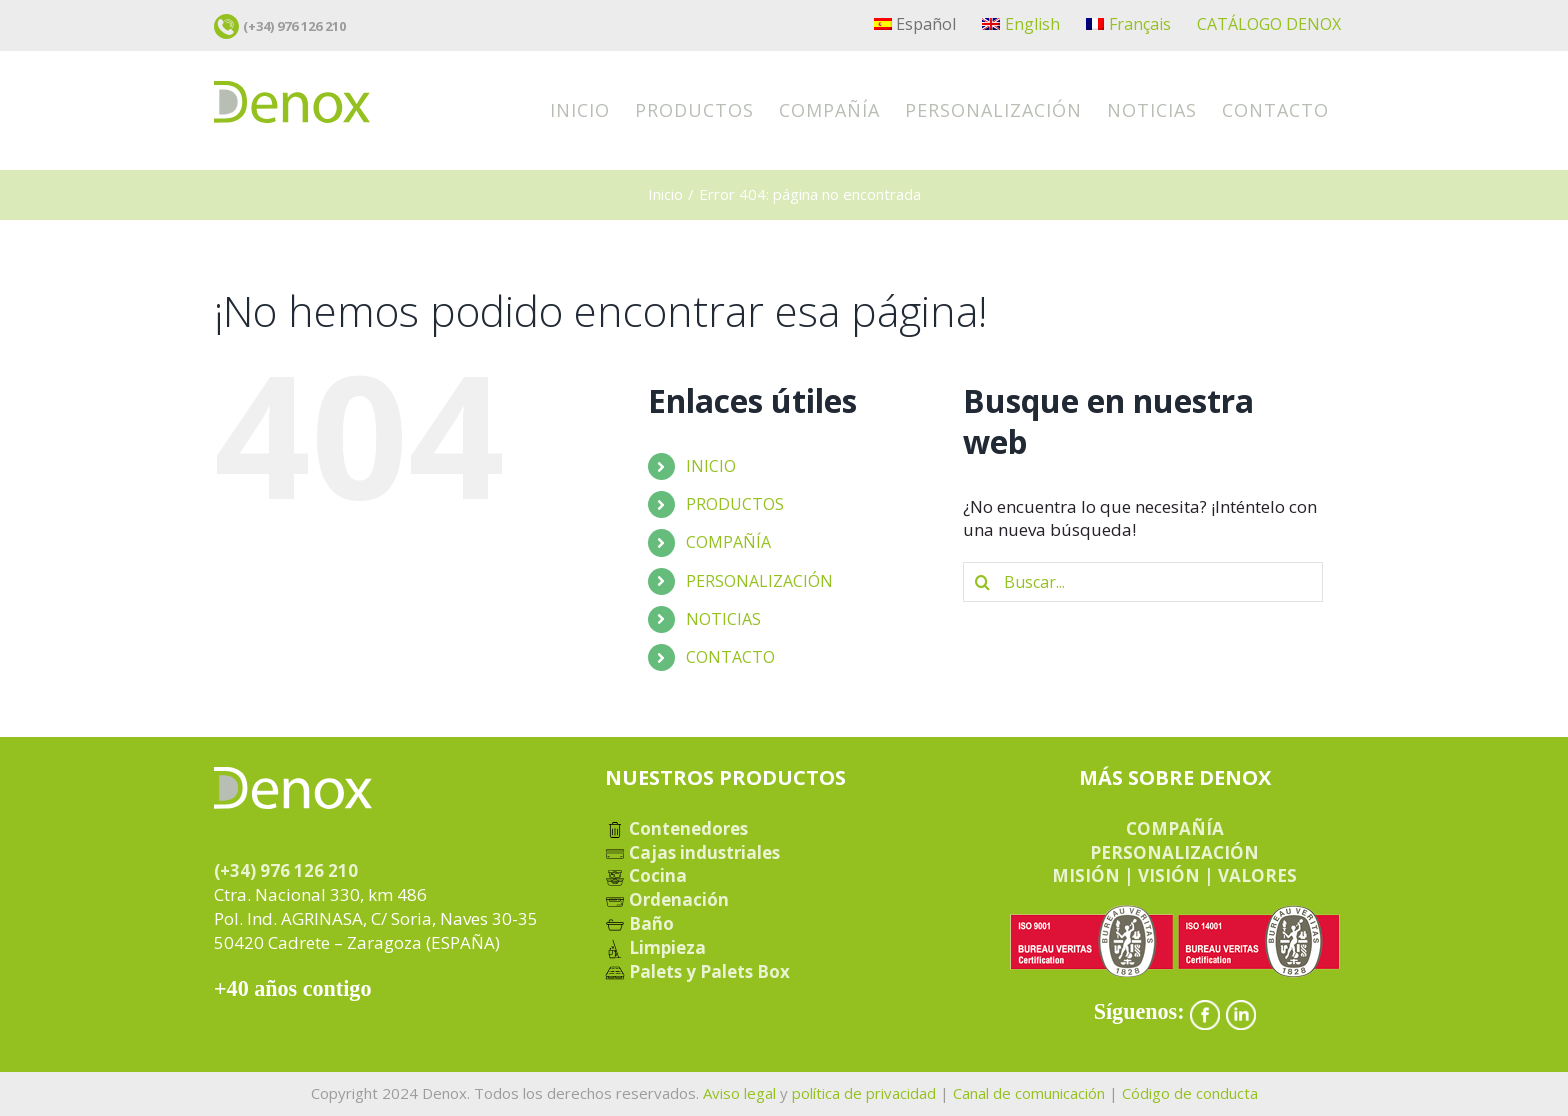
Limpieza (655, 947)
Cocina (646, 875)
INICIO (711, 466)
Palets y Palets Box (697, 971)
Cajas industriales (692, 852)
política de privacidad (864, 1093)
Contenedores (676, 828)
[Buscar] (983, 582)
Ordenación (667, 899)
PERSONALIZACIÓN (759, 581)
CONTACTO (730, 657)
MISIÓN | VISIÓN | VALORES (1174, 875)
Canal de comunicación (1029, 1093)
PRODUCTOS (735, 504)
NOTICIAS (723, 619)
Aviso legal (739, 1093)
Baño (639, 923)
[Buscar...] (1143, 582)
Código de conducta (1190, 1093)
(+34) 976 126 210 (294, 26)
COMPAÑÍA (728, 542)
